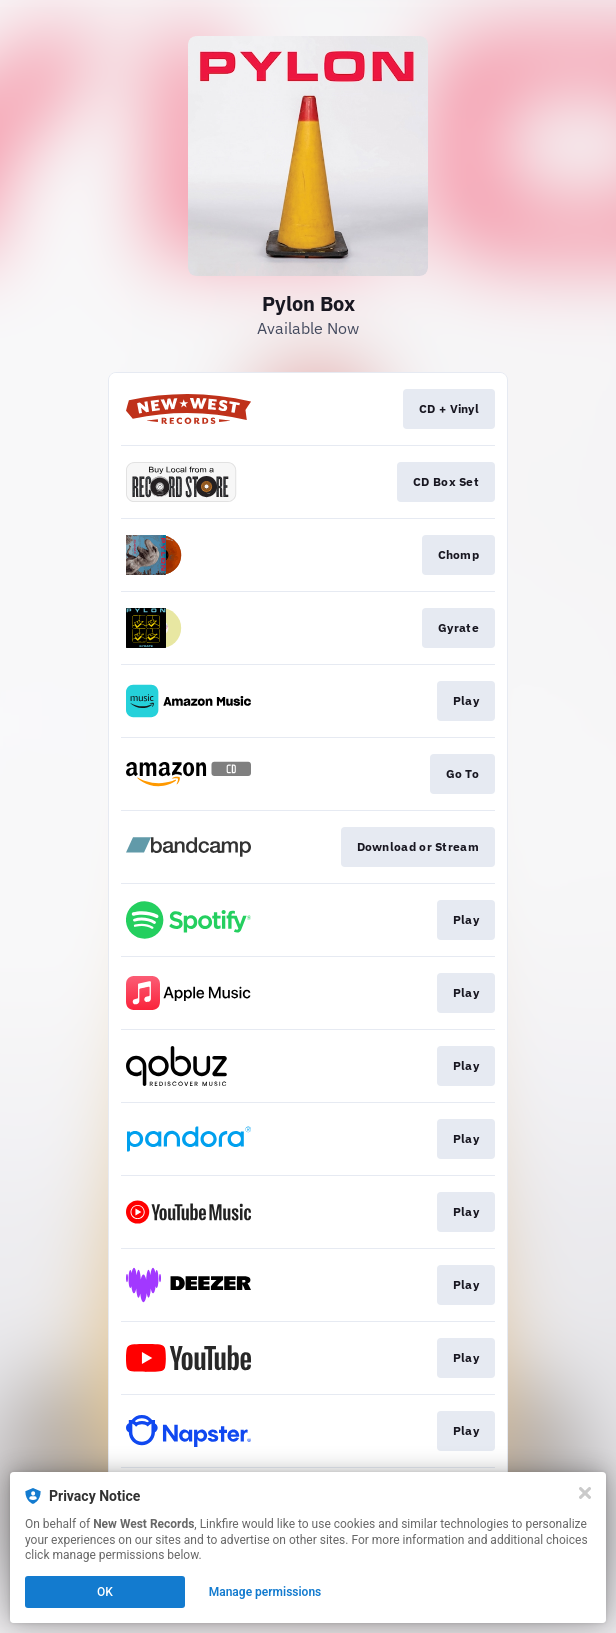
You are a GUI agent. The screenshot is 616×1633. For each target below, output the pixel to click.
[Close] (585, 1493)
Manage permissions (265, 1592)
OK (105, 1592)
